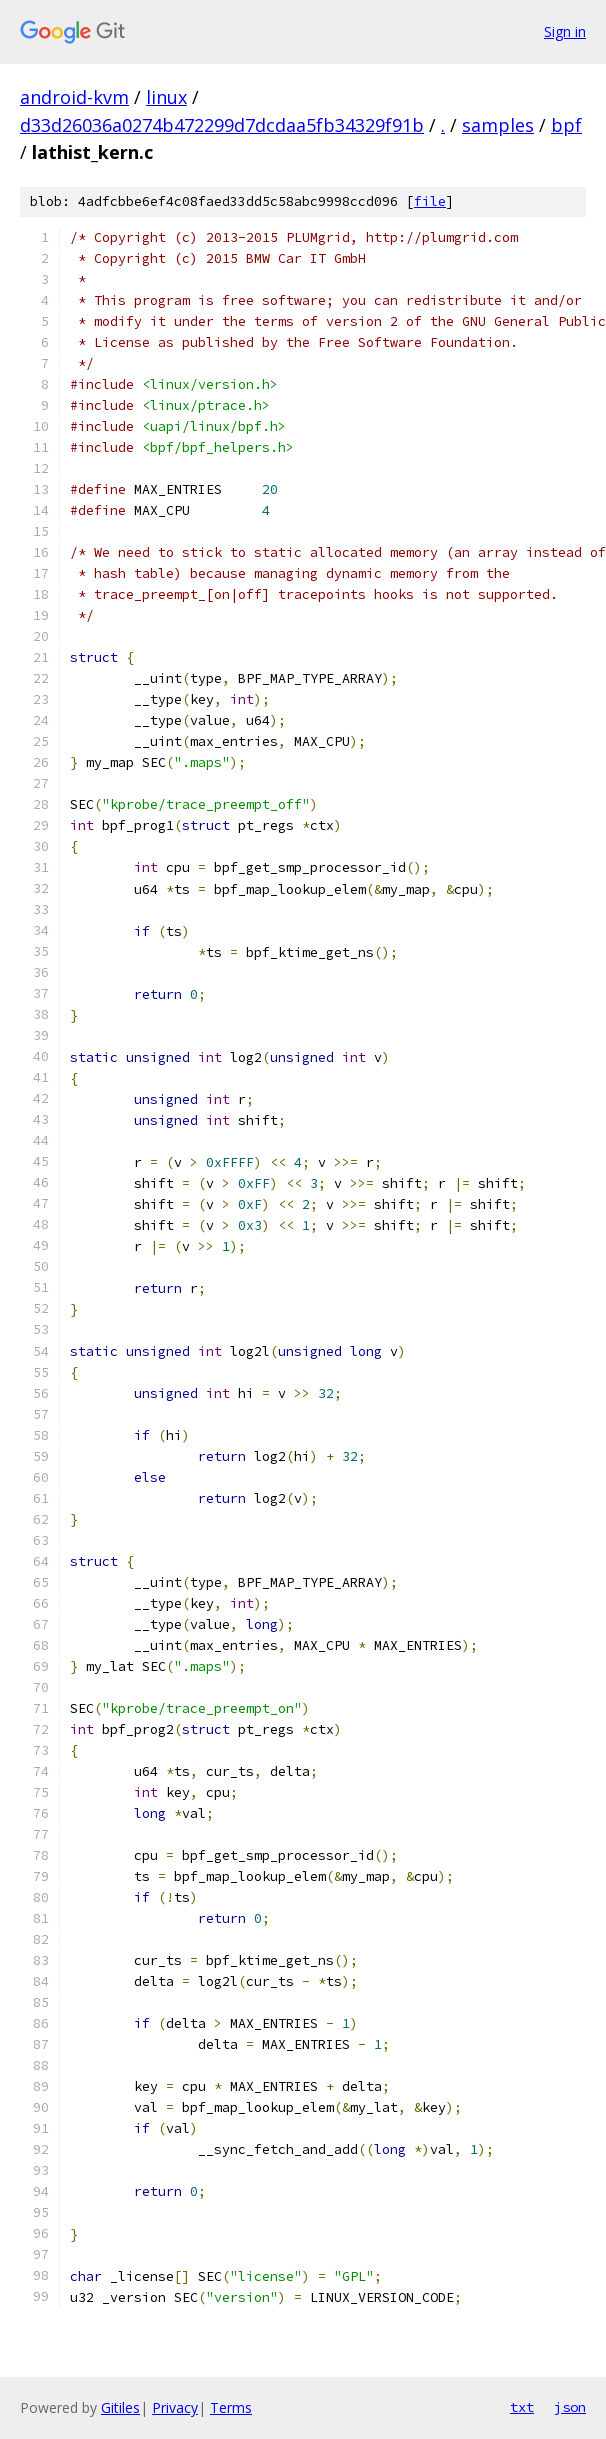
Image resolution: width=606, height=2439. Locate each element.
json (570, 2407)
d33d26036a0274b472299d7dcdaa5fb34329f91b (222, 125)
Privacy (175, 2407)
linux (166, 97)
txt (522, 2407)
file (430, 201)
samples (498, 125)
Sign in (565, 31)
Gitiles (120, 2407)
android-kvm (74, 97)
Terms (231, 2407)
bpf (566, 125)
